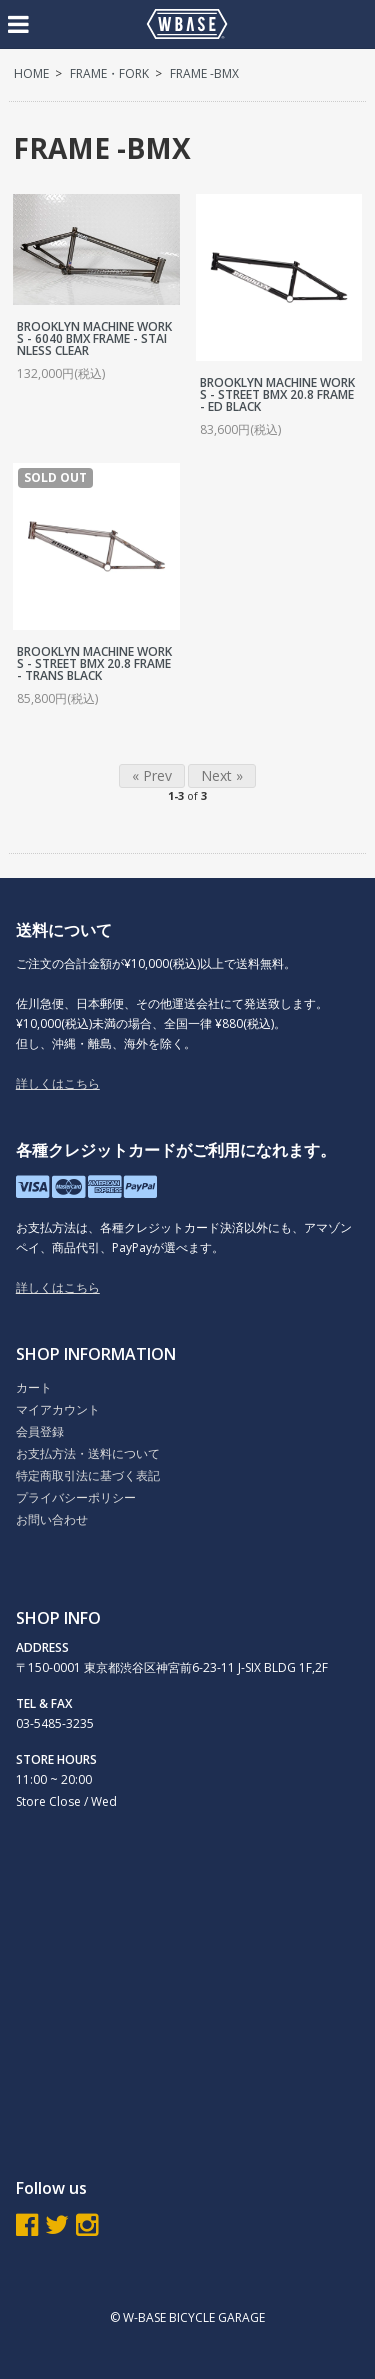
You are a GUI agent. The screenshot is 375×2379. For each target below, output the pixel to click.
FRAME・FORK (109, 73)
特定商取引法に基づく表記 (88, 1475)
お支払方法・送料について (88, 1453)
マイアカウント (58, 1409)
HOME (31, 73)
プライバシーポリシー (76, 1497)
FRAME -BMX (204, 73)
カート (34, 1387)
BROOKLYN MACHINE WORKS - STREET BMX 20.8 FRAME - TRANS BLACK (94, 663)
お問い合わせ (52, 1519)
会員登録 (40, 1431)
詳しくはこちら (58, 1083)
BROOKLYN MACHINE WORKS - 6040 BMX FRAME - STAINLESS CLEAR (94, 338)
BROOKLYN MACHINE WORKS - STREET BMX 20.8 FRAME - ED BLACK (277, 394)
